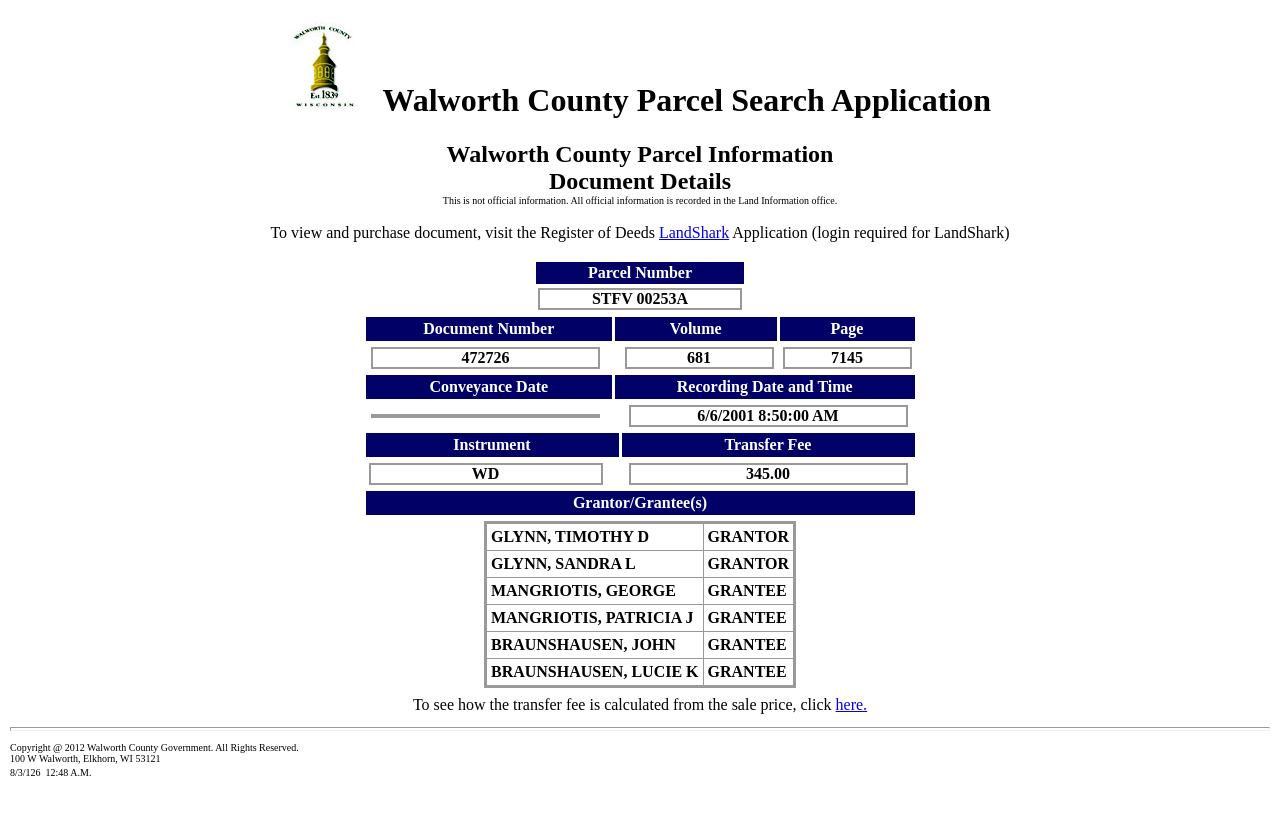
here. (852, 704)
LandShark (694, 232)
